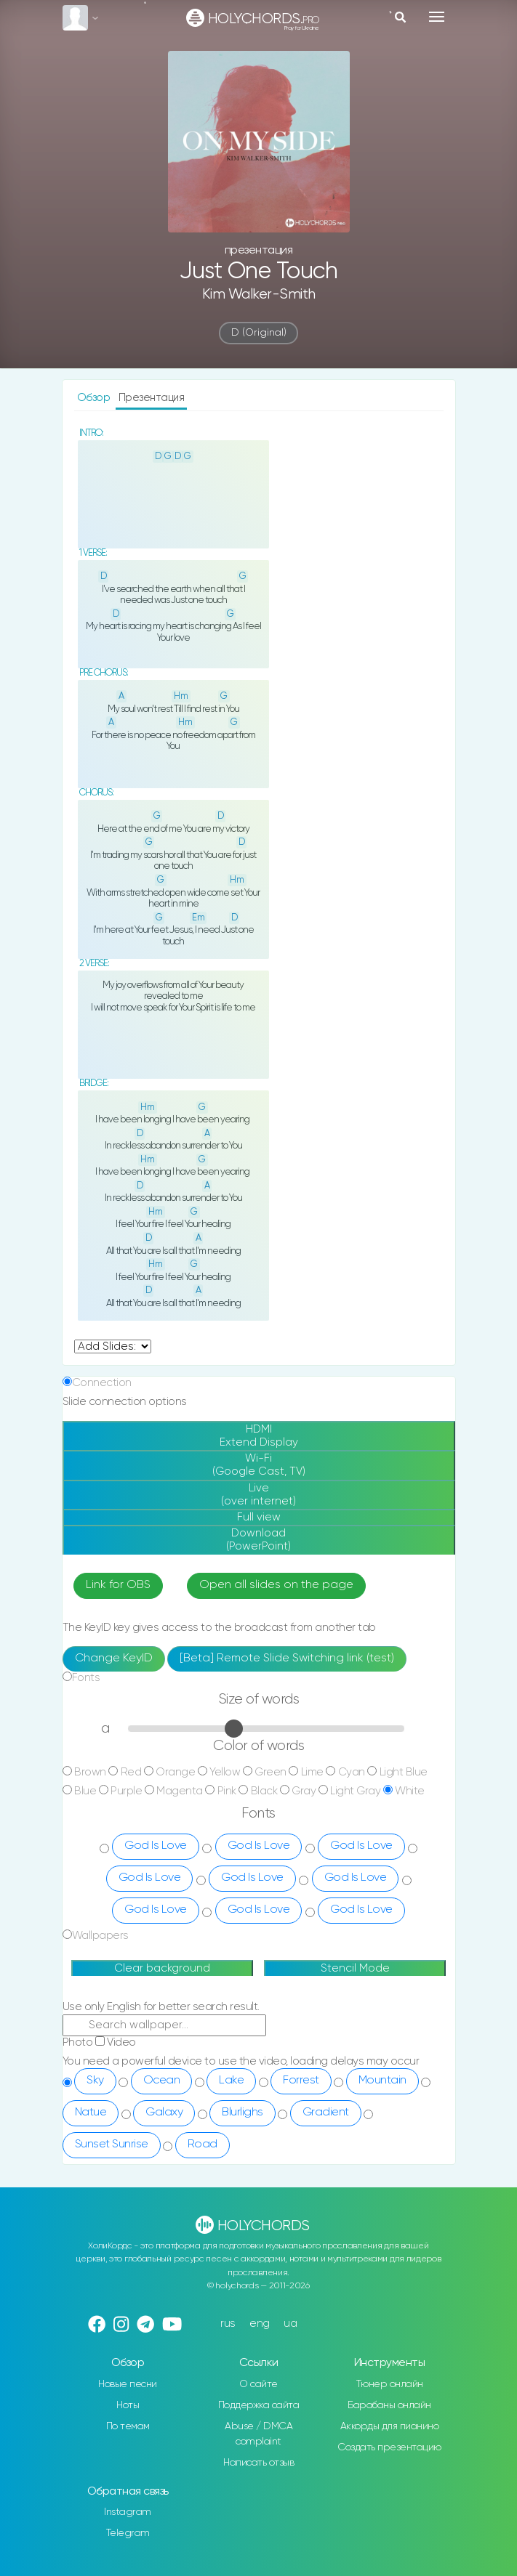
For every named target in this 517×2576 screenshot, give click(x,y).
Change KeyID (114, 1658)
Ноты (127, 2405)
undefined (112, 1346)
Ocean (161, 2080)
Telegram (128, 2533)
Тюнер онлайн (389, 2384)
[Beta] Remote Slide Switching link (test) (287, 1658)
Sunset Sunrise (111, 2144)
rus (228, 2323)
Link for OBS (118, 1585)
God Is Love (155, 1846)
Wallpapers (100, 1935)
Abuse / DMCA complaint (258, 2434)
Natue (91, 2112)
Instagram (127, 2512)
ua (290, 2323)
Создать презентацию (389, 2447)
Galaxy (164, 2112)
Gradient (325, 2112)
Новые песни (127, 2384)
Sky (95, 2080)
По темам (128, 2426)
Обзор (95, 397)
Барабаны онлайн (389, 2405)
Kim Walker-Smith (259, 294)
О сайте (258, 2384)
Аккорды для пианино (389, 2426)
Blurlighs (242, 2112)
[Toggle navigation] (436, 16)
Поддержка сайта (259, 2405)
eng (259, 2323)
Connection (102, 1382)
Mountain (382, 2080)
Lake (231, 2080)
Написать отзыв (258, 2463)
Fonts (86, 1677)
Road (202, 2144)
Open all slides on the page (276, 1585)
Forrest (301, 2080)
